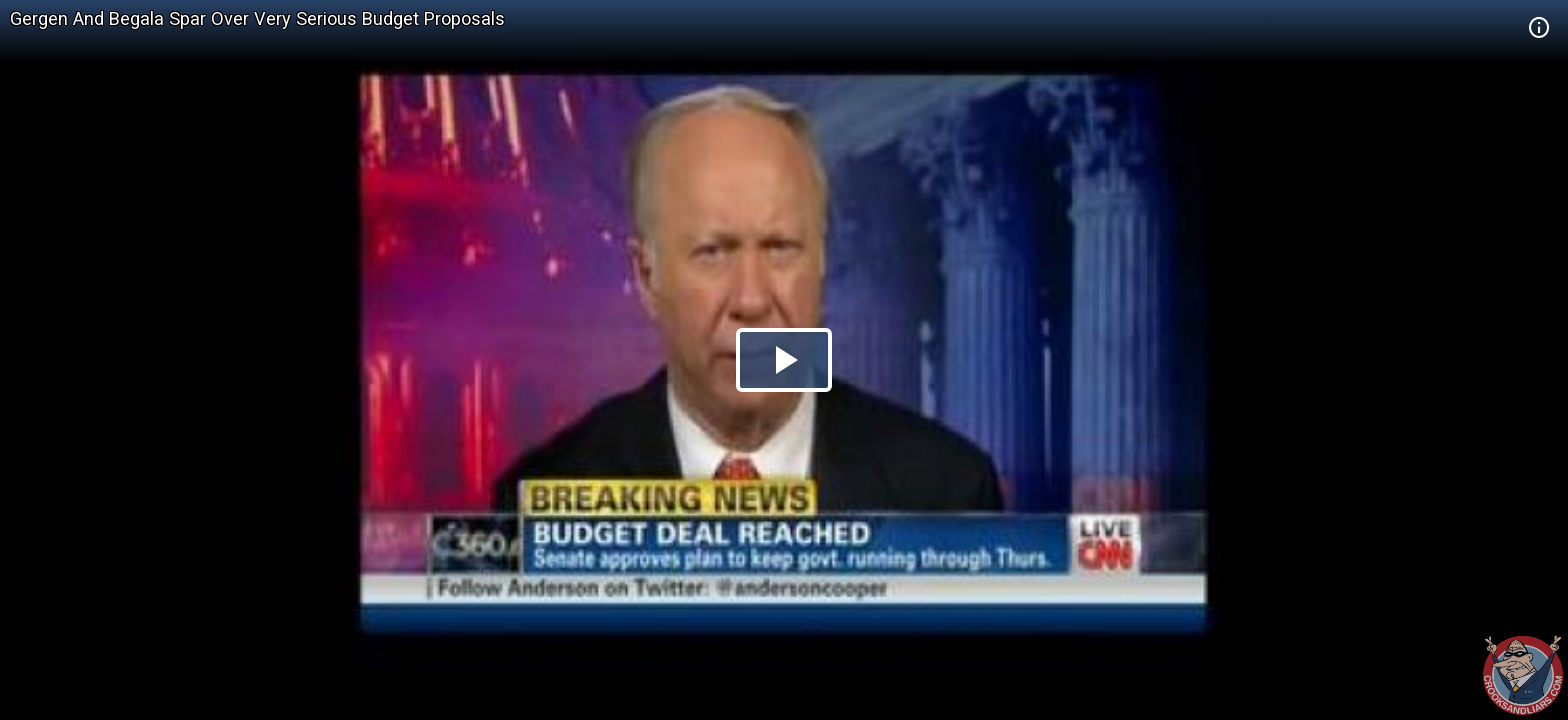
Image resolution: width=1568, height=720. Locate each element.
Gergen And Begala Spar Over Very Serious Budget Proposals (257, 18)
